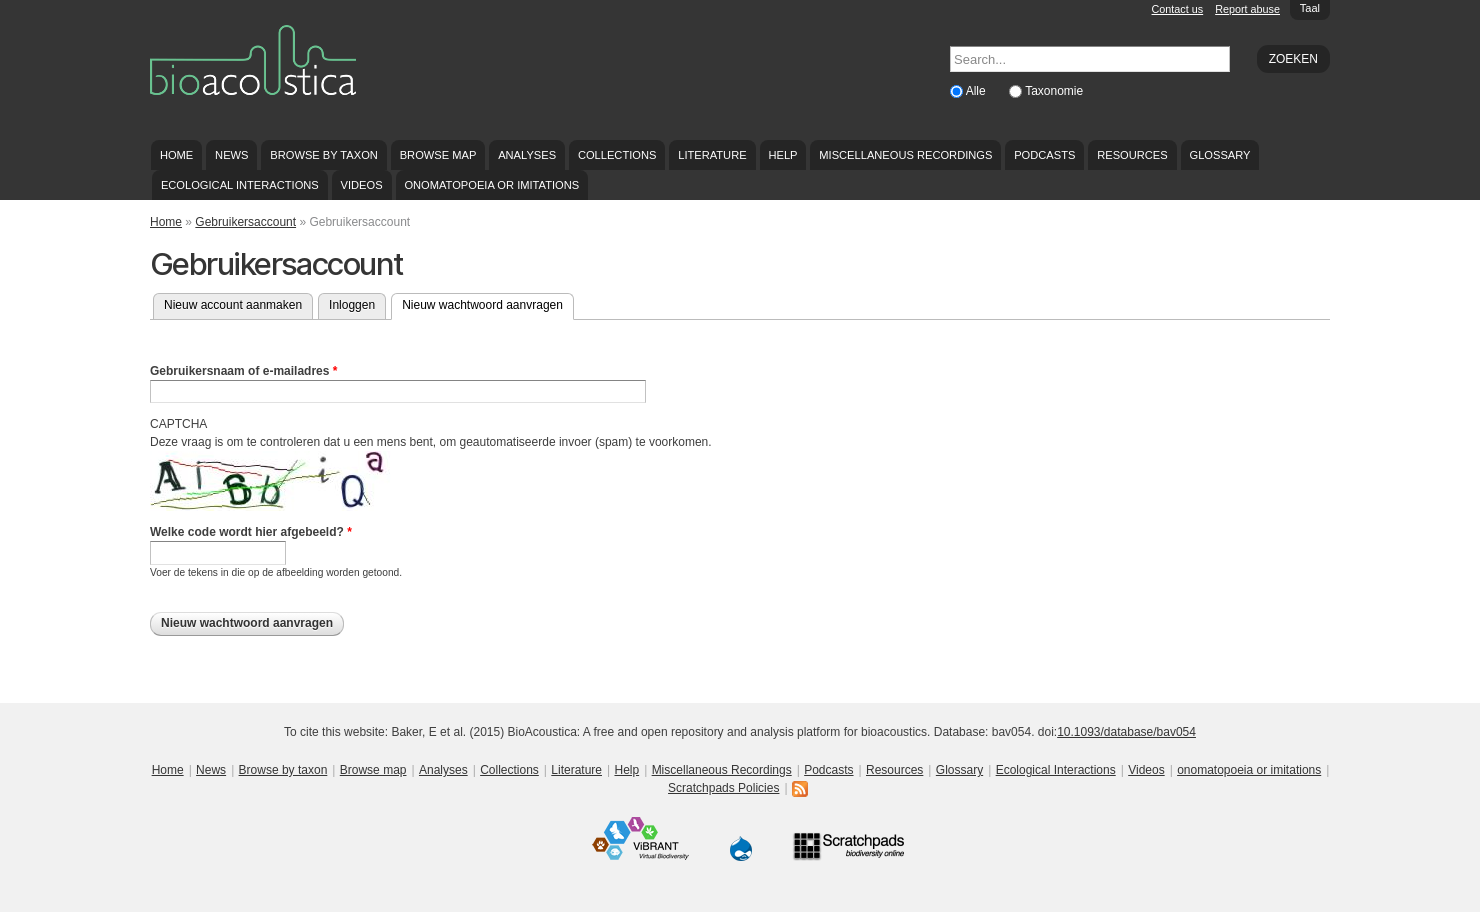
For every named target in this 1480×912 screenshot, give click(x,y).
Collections (617, 155)
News (231, 155)
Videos (362, 185)
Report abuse (1247, 9)
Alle (977, 91)
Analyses (527, 155)
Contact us (1178, 9)
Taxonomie (1054, 91)
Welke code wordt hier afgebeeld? (251, 532)
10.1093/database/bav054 (1126, 732)
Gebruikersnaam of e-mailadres (243, 371)
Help (782, 155)
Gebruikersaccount (245, 222)
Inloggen (352, 305)
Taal (1310, 8)
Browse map (438, 155)
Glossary (1220, 155)
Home (176, 155)
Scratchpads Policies (723, 788)
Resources (1132, 155)
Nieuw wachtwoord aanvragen (488, 303)
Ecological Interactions (240, 185)
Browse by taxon (324, 155)
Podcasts (1044, 155)
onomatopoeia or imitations (491, 185)
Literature (712, 155)
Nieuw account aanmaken (233, 305)
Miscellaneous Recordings (905, 155)
